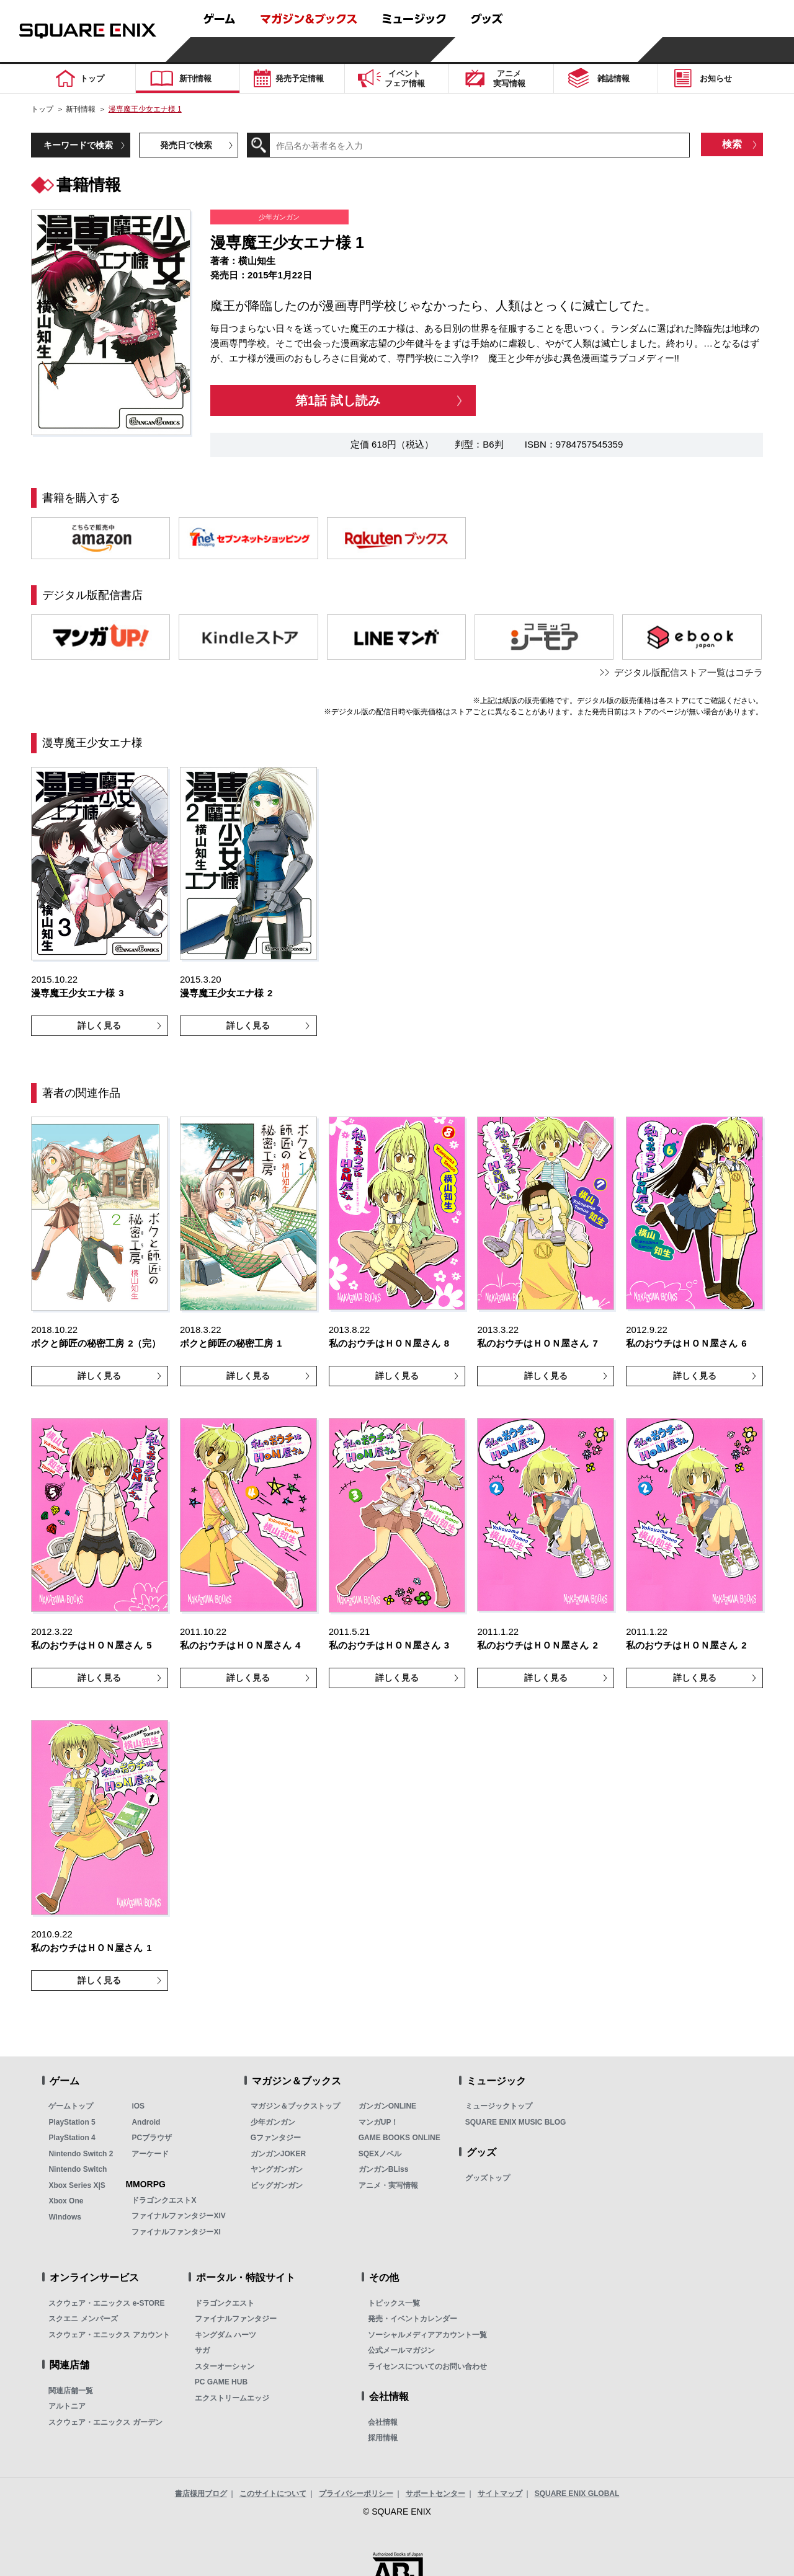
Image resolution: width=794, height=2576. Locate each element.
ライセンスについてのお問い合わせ (427, 2366)
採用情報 (383, 2437)
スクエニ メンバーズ (82, 2318)
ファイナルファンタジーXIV (178, 2215)
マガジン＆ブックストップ (295, 2106)
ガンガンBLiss (384, 2169)
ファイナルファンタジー (236, 2318)
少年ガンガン (273, 2122)
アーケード (150, 2153)
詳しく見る (99, 1025)
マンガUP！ (379, 2122)
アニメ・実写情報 (388, 2185)
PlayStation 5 (71, 2122)
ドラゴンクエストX (164, 2200)
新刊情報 (81, 109)
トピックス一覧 (394, 2303)
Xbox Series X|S (76, 2185)
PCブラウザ (152, 2137)
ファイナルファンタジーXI (176, 2232)
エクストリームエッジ (232, 2398)
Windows (64, 2217)
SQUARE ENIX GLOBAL (577, 2493)
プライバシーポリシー (356, 2493)
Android (146, 2122)
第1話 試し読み (337, 400)
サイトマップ (500, 2493)
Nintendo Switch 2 (80, 2153)
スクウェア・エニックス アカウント (108, 2334)
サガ (202, 2350)
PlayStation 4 (71, 2137)
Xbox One (65, 2201)
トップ (42, 109)
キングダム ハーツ (225, 2334)
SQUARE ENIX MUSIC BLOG (515, 2122)
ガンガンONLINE (387, 2106)
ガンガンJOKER (278, 2153)
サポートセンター (435, 2493)
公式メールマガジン (401, 2350)
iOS (138, 2106)
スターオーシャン (224, 2366)
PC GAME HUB (221, 2382)
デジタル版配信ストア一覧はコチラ (688, 672)
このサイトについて (272, 2493)
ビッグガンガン (277, 2185)
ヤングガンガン (277, 2169)
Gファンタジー (276, 2137)
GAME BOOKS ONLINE (399, 2137)
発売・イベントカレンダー (412, 2318)
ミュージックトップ (498, 2106)
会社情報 (383, 2422)
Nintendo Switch (77, 2169)
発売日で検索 (186, 145)
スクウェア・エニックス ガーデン (105, 2422)
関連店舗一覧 (70, 2390)
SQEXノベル (380, 2153)
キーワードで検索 (78, 145)
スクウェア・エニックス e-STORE (106, 2303)
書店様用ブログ (201, 2493)
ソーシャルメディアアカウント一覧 (427, 2334)
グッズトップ (487, 2178)
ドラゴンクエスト (224, 2303)
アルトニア (67, 2406)
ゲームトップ (70, 2106)
